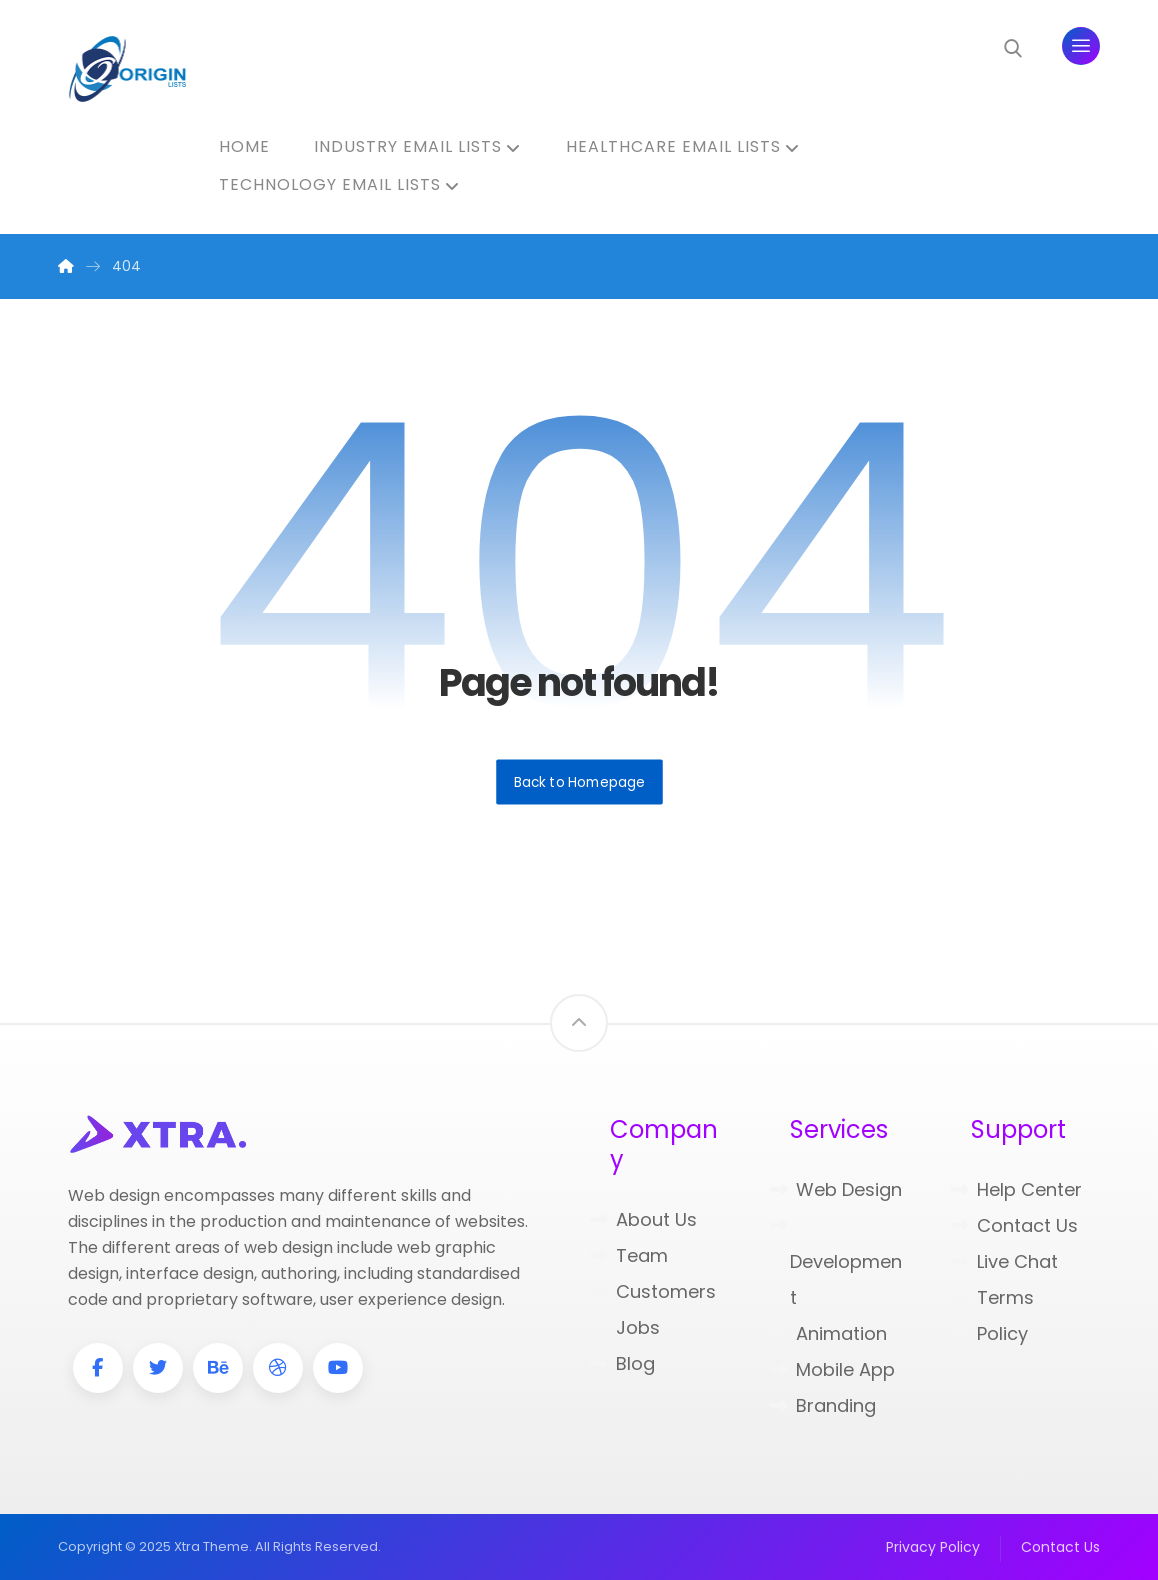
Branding (823, 1405)
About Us (643, 1219)
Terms (992, 1297)
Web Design (836, 1189)
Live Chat (1004, 1261)
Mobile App (832, 1369)
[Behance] (218, 1368)
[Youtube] (338, 1368)
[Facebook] (98, 1368)
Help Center (1016, 1189)
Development (836, 1263)
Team (629, 1255)
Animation (828, 1333)
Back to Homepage (579, 781)
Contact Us (1014, 1225)
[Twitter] (158, 1368)
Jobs (625, 1327)
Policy (989, 1333)
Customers (653, 1291)
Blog (622, 1363)
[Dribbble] (278, 1368)
